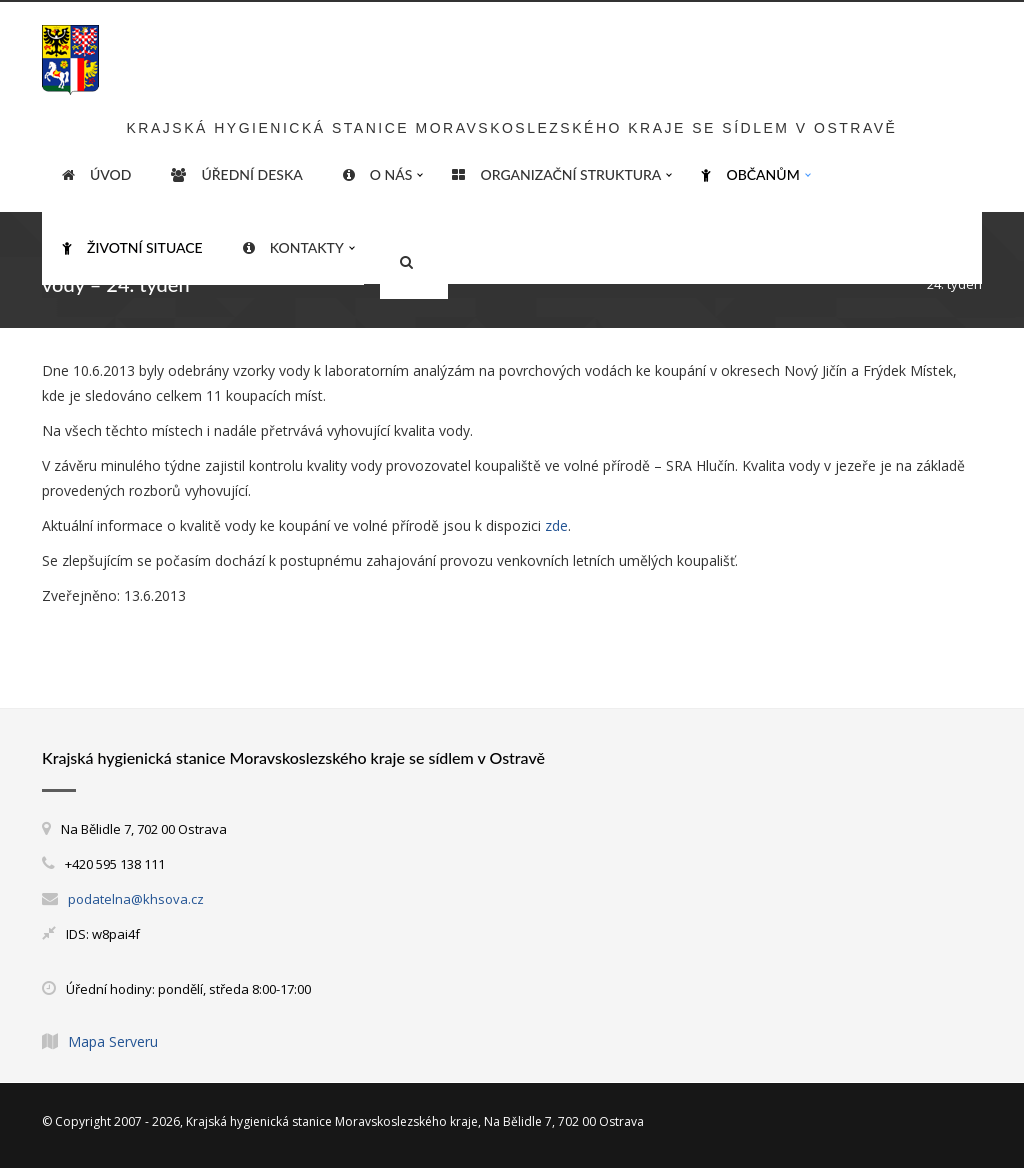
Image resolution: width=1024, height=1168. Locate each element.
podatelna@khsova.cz (136, 899)
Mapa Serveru (113, 1041)
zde (556, 525)
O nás (378, 175)
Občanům (750, 175)
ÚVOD (96, 175)
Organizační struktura (556, 175)
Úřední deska (236, 175)
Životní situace (132, 248)
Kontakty (293, 248)
